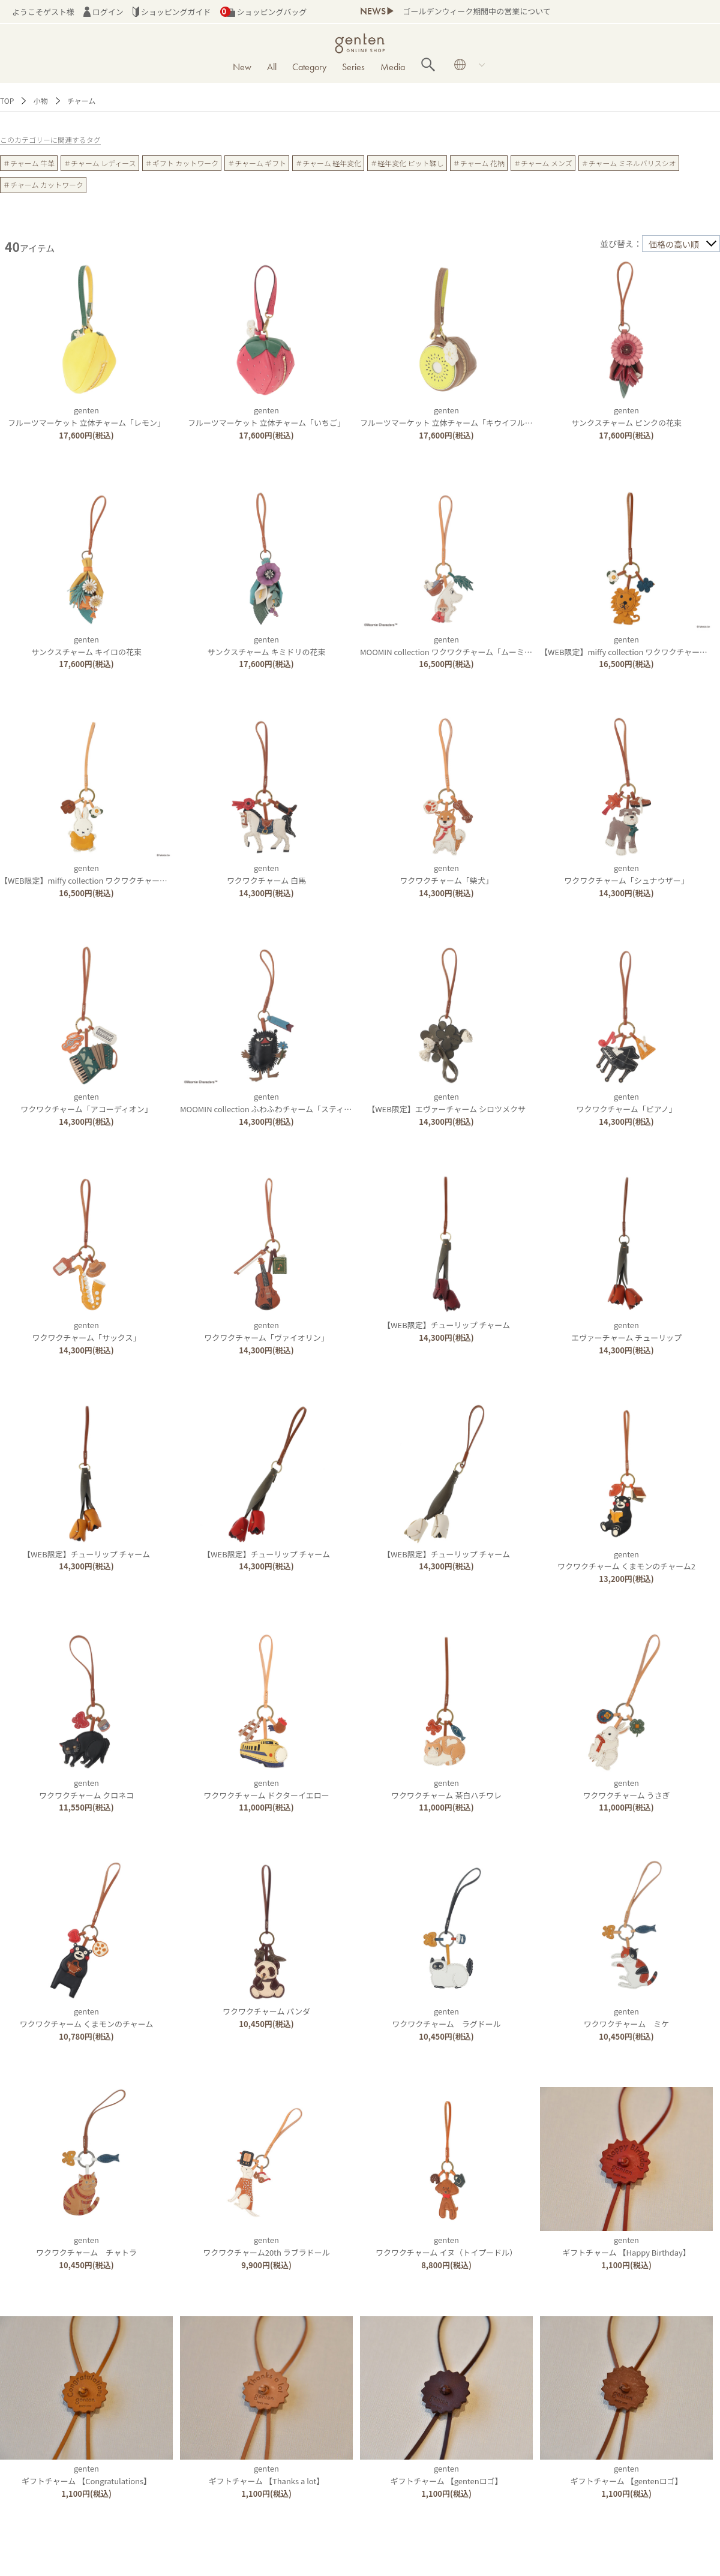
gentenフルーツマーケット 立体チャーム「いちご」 (266, 416)
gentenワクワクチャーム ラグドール (446, 2017)
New (242, 67)
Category (309, 67)
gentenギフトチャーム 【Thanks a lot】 (267, 2475)
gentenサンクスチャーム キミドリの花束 (267, 645)
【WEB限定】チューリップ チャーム (446, 1325)
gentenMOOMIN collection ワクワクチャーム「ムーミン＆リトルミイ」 (473, 645)
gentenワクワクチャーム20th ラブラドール (266, 2246)
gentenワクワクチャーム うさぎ (626, 1789)
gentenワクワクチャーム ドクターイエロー (266, 1789)
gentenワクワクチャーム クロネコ (86, 1789)
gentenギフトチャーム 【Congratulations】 (86, 2475)
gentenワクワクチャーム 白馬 (266, 874)
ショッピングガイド (172, 11)
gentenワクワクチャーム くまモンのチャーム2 (626, 1560)
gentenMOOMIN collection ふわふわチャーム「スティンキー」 (277, 1103)
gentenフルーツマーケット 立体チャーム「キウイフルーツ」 (454, 416)
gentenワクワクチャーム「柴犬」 (446, 874)
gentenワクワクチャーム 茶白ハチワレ (446, 1789)
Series (353, 67)
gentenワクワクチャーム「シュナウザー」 (626, 874)
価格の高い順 (674, 244)
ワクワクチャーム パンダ (266, 2011)
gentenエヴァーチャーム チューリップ (626, 1331)
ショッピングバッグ (263, 11)
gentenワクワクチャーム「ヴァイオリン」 (266, 1331)
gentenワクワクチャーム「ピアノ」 (626, 1103)
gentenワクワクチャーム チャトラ (86, 2246)
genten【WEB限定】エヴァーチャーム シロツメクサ (446, 1103)
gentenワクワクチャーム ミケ (626, 2017)
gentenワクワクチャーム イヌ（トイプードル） (446, 2246)
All (272, 67)
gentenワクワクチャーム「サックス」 (86, 1331)
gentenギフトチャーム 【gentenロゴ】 (446, 2475)
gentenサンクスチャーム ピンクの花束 (626, 416)
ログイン (103, 11)
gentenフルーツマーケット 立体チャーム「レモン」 (86, 416)
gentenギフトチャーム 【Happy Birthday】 (626, 2246)
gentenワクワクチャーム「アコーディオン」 (86, 1103)
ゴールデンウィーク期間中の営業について (476, 11)
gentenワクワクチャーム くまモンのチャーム (87, 2017)
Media (392, 67)
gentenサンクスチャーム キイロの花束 (86, 645)
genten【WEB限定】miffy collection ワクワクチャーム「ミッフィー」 (110, 874)
